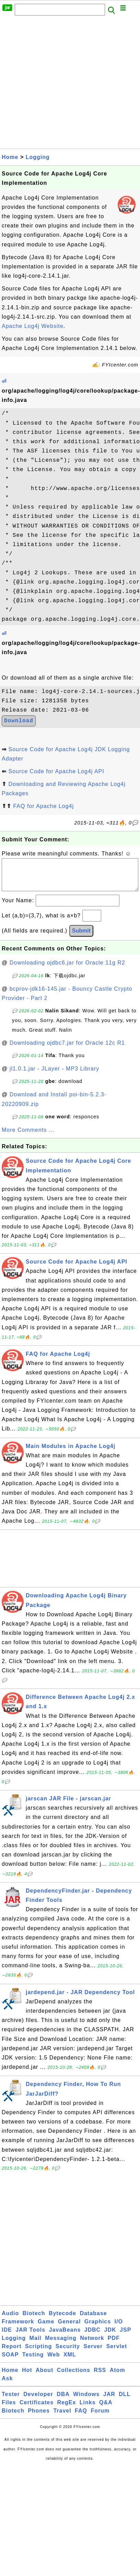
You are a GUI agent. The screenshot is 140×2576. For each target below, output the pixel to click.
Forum (100, 2417)
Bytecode (62, 2320)
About (44, 2377)
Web (53, 2361)
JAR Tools (30, 2337)
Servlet (116, 2353)
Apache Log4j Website (32, 326)
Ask (7, 2385)
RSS (100, 2377)
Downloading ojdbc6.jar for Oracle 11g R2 (67, 969)
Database (93, 2320)
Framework (18, 2328)
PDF (114, 2345)
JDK (110, 2337)
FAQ (81, 2417)
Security (68, 2353)
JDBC (92, 2337)
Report (12, 2353)
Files (9, 2409)
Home (10, 157)
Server (93, 2353)
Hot (27, 2377)
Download (18, 721)
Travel (62, 2417)
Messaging (61, 2345)
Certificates (37, 2409)
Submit (81, 937)
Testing (33, 2361)
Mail (36, 2345)
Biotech (34, 2320)
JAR (109, 2401)
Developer (38, 2401)
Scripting (38, 2353)
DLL (124, 2401)
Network (92, 2345)
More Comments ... (28, 1137)
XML (69, 2361)
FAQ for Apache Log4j (43, 806)
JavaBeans (65, 2337)
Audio (10, 2320)
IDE (7, 2337)
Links (88, 2409)
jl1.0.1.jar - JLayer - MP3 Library (55, 1075)
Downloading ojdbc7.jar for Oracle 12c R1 (67, 1050)
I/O (119, 2328)
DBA (63, 2401)
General (69, 2328)
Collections (73, 2377)
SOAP (10, 2361)
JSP (125, 2337)
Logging (38, 157)
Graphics (97, 2328)
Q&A (106, 2409)
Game (46, 2328)
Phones (39, 2417)
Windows (86, 2401)
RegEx (66, 2409)
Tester (11, 2401)
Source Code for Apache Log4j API (56, 771)
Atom (117, 2377)
